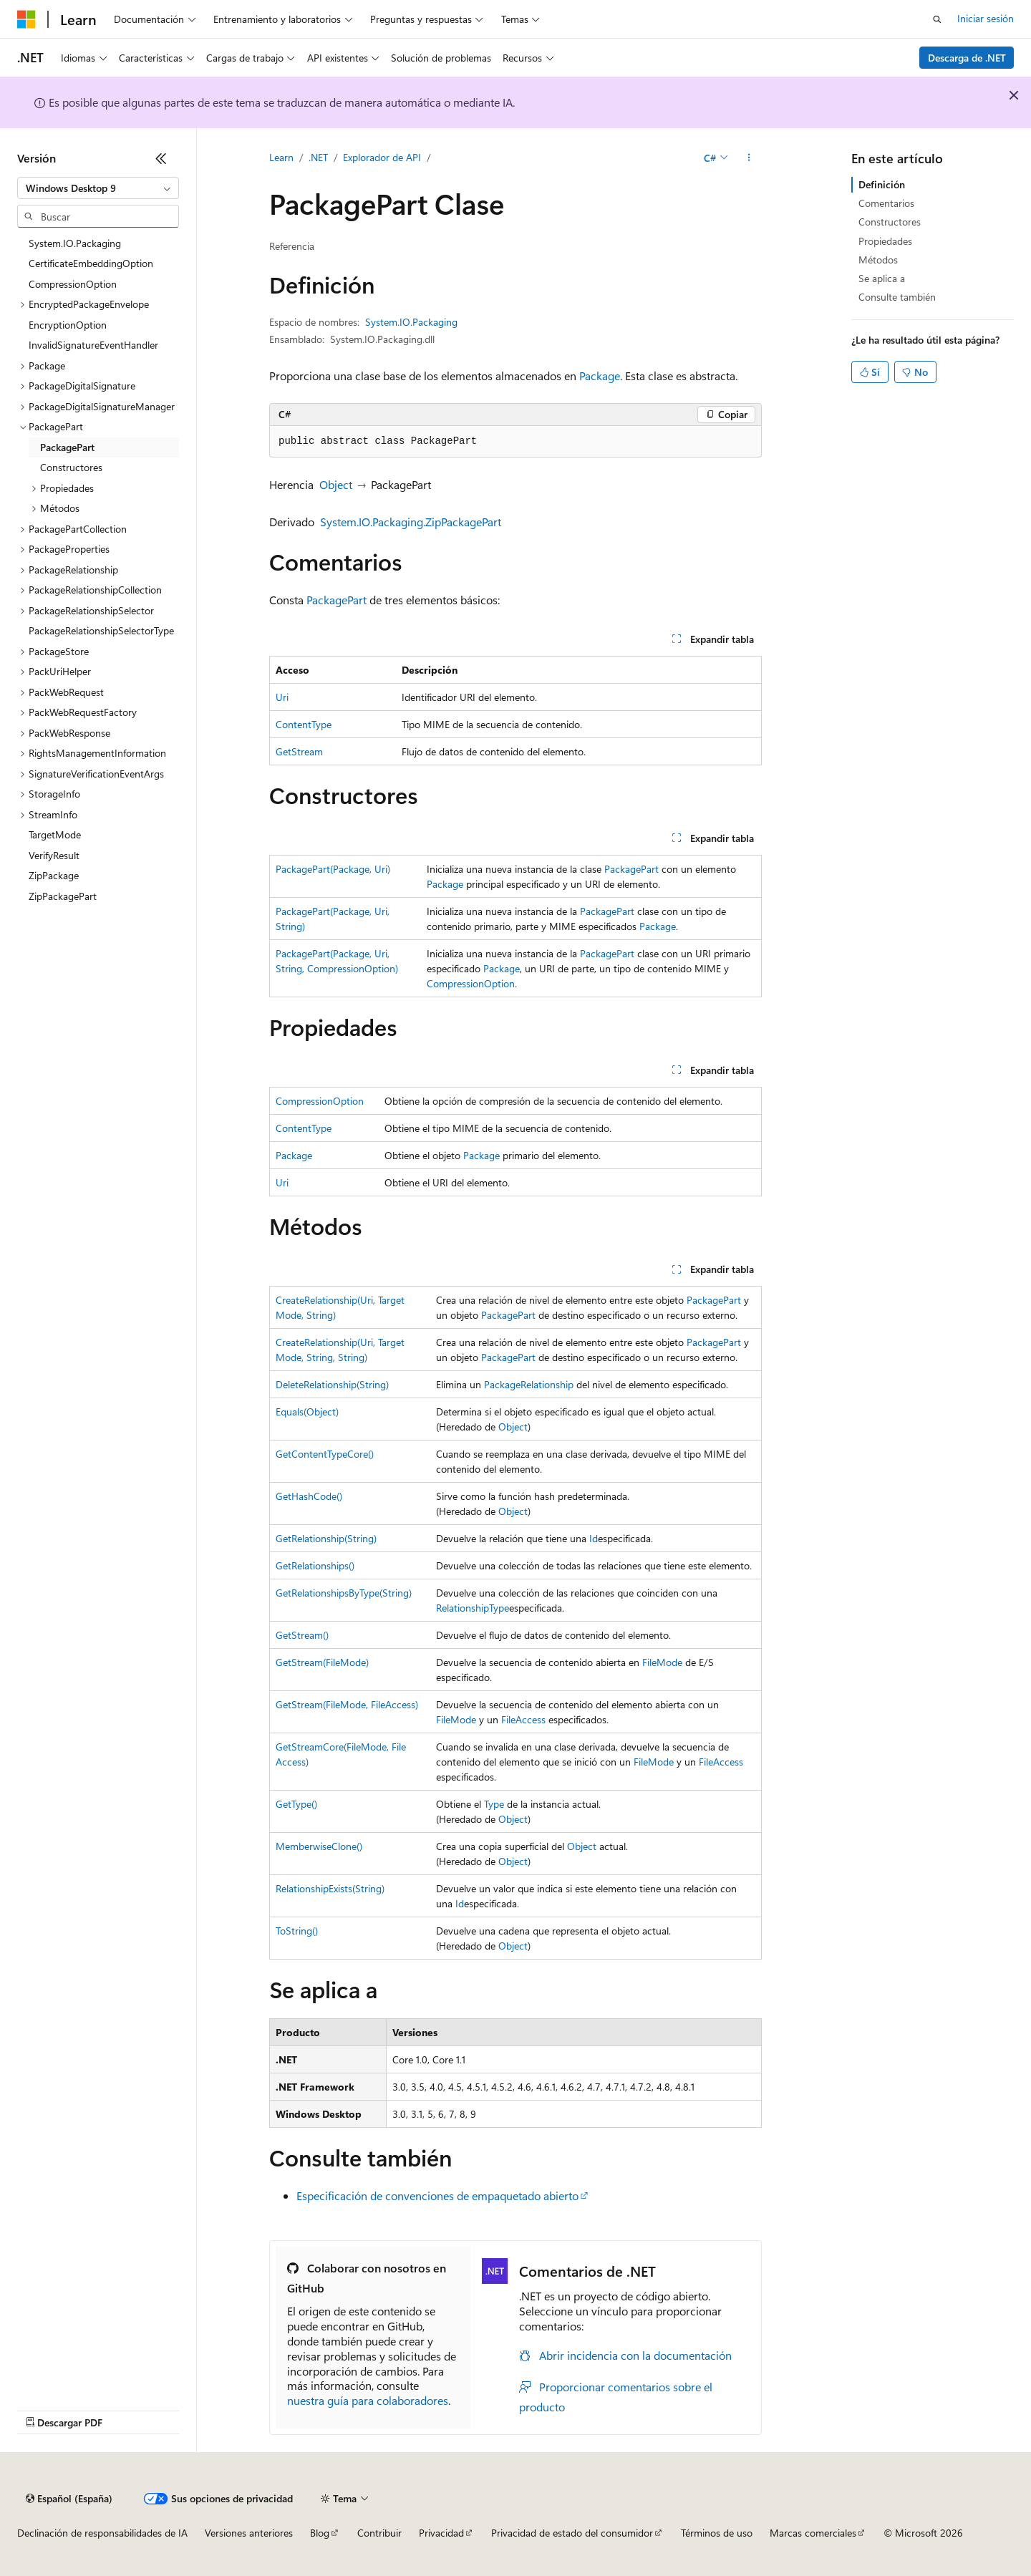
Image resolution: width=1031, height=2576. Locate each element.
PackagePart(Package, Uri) (333, 869)
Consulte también (897, 297)
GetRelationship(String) (326, 1538)
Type (494, 1804)
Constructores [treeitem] (71, 467)
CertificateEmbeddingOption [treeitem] (91, 263)
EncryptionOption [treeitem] (68, 324)
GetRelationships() (315, 1565)
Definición (881, 184)
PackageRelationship (528, 1384)
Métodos (878, 259)
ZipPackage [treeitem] (54, 875)
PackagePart (336, 599)
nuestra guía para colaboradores (367, 2400)
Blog (319, 2532)
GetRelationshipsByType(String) (344, 1592)
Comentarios (886, 203)
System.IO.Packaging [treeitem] (75, 243)
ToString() (297, 1930)
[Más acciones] (749, 158)
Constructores (889, 221)
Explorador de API (382, 157)
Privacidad (441, 2532)
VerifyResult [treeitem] (54, 855)
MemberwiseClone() (319, 1846)
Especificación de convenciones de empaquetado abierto (437, 2195)
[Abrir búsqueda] (937, 19)
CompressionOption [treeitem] (73, 284)
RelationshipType (472, 1607)
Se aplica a (881, 278)
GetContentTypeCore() (325, 1454)
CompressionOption (471, 983)
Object (335, 484)
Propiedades (885, 241)
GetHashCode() (309, 1496)
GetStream (299, 751)
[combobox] (98, 188)
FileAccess (523, 1719)
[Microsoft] (26, 19)
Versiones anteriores (249, 2532)
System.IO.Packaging (411, 322)
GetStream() (302, 1635)
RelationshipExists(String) (330, 1888)
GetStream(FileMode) (322, 1662)
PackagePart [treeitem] (67, 447)
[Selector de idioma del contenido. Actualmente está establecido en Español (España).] (69, 2498)
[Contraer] (161, 158)
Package (599, 375)
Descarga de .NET (967, 57)
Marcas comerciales (813, 2532)
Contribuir (379, 2532)
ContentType (303, 724)
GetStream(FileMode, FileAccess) (347, 1704)
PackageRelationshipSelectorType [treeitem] (101, 630)
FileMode (662, 1662)
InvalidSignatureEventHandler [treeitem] (93, 345)
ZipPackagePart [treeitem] (63, 896)
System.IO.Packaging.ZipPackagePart (410, 521)
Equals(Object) (307, 1411)
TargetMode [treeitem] (55, 834)
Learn (281, 157)
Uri (282, 697)
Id (593, 1538)
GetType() (296, 1804)
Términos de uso (716, 2532)
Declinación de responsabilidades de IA (102, 2532)
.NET (318, 157)
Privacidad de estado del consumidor (572, 2532)
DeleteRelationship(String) (332, 1384)
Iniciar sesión (985, 18)
